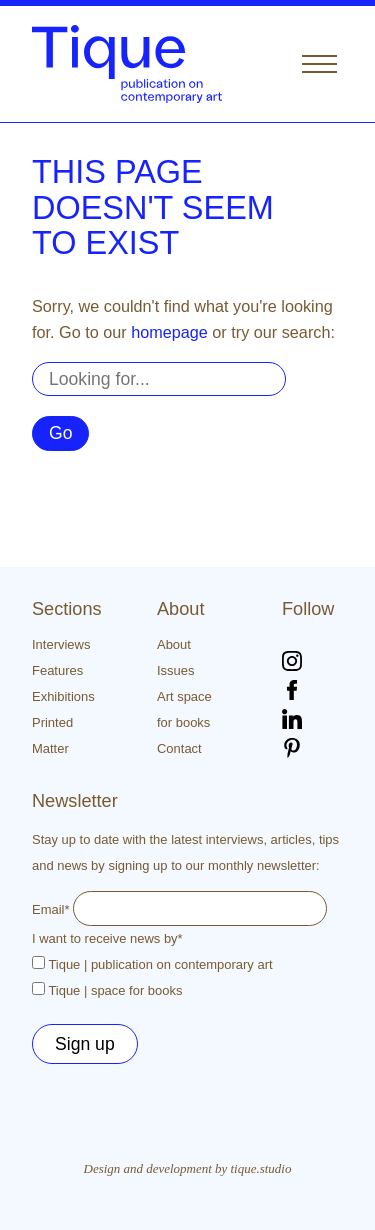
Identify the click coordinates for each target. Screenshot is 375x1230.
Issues (175, 670)
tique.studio (261, 1168)
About (174, 644)
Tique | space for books (115, 990)
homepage (169, 332)
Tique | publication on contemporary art (160, 964)
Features (57, 670)
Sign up (85, 1044)
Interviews (61, 644)
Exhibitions (63, 696)
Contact (179, 748)
